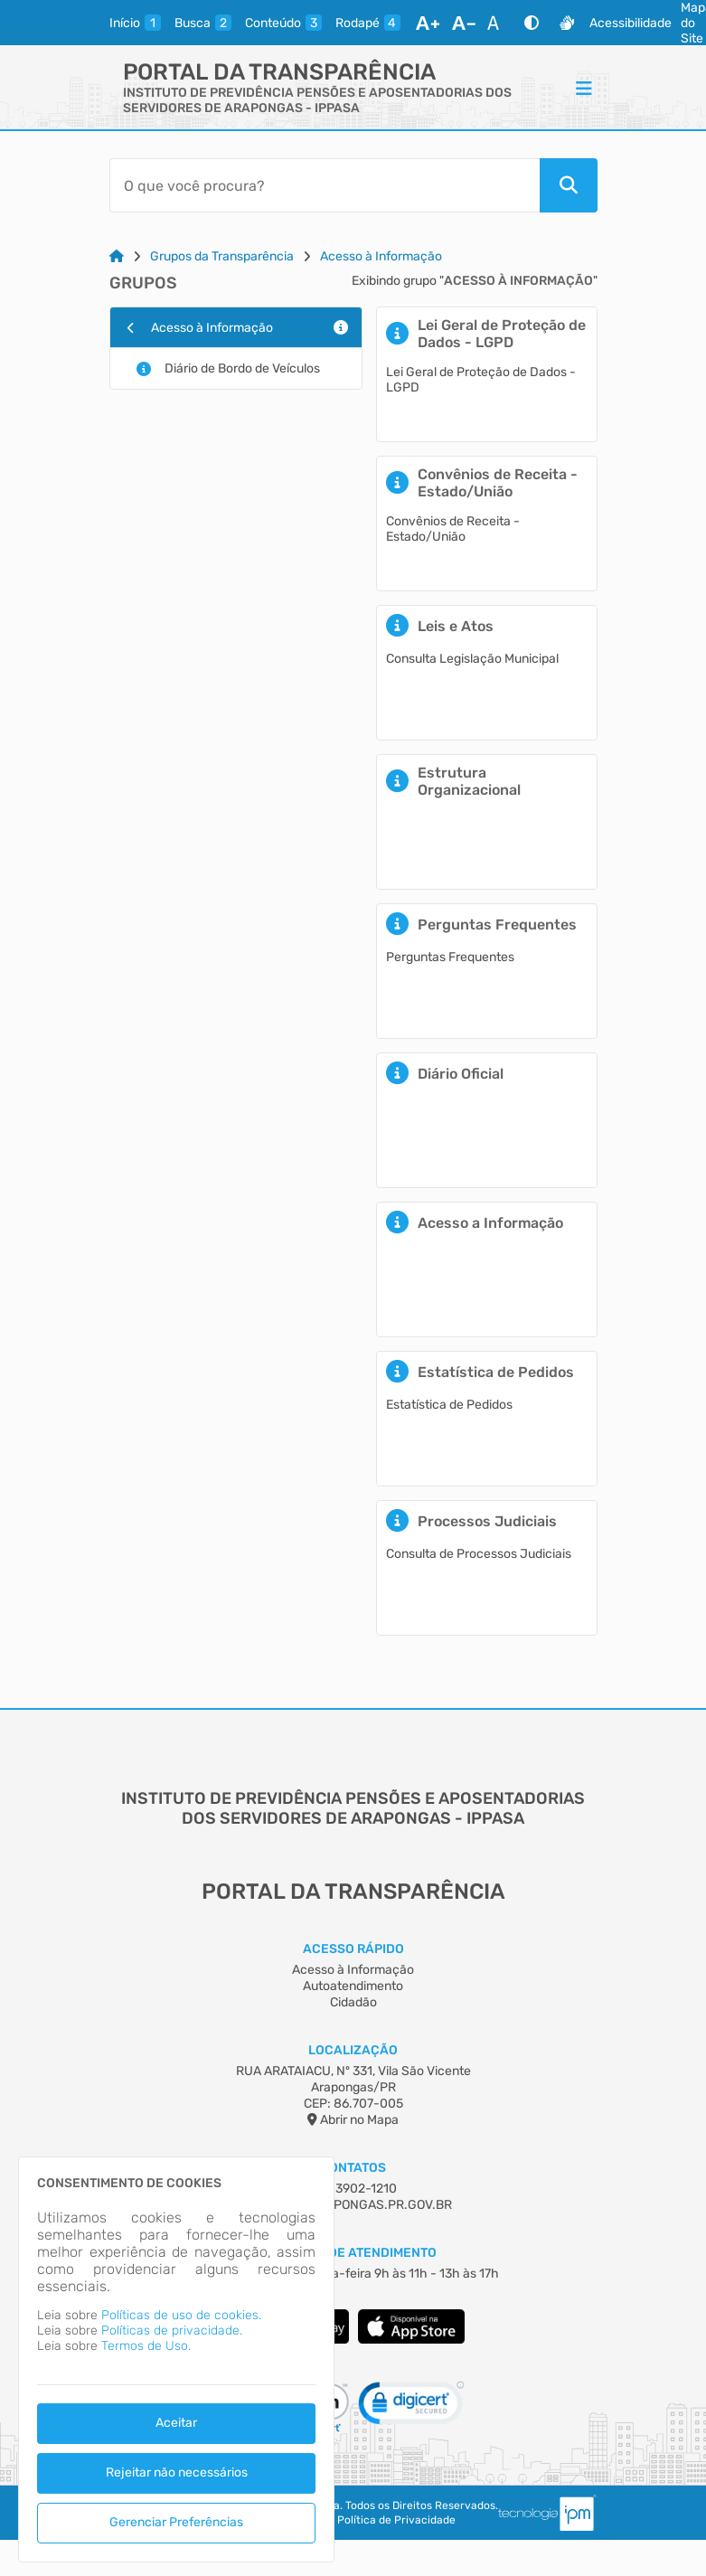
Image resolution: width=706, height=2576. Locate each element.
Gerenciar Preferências (176, 2522)
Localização (353, 2050)
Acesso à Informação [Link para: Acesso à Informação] (381, 256)
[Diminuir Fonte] (463, 22)
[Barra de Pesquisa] (324, 185)
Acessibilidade (630, 23)
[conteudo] (283, 22)
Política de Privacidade (396, 2520)
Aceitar (176, 2422)
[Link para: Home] (116, 256)
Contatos (353, 2167)
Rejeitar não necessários (177, 2472)
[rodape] (367, 22)
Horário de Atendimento (353, 2252)
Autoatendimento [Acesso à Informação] (353, 1986)
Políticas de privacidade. (171, 2330)
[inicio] (135, 22)
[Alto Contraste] (531, 22)
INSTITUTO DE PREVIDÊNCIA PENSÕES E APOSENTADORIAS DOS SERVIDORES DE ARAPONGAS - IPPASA (317, 100)
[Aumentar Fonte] (427, 22)
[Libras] (566, 22)
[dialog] (176, 2359)
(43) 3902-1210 (353, 2188)
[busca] (202, 22)
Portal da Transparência (279, 72)
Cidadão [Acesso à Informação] (353, 2002)
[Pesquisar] (569, 185)
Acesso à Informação (353, 1969)
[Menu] (584, 88)
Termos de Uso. (146, 2346)
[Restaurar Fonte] (498, 22)
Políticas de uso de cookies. (181, 2315)
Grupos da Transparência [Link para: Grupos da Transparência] (222, 256)
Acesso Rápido (353, 1949)
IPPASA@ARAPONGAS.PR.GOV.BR (353, 2205)
